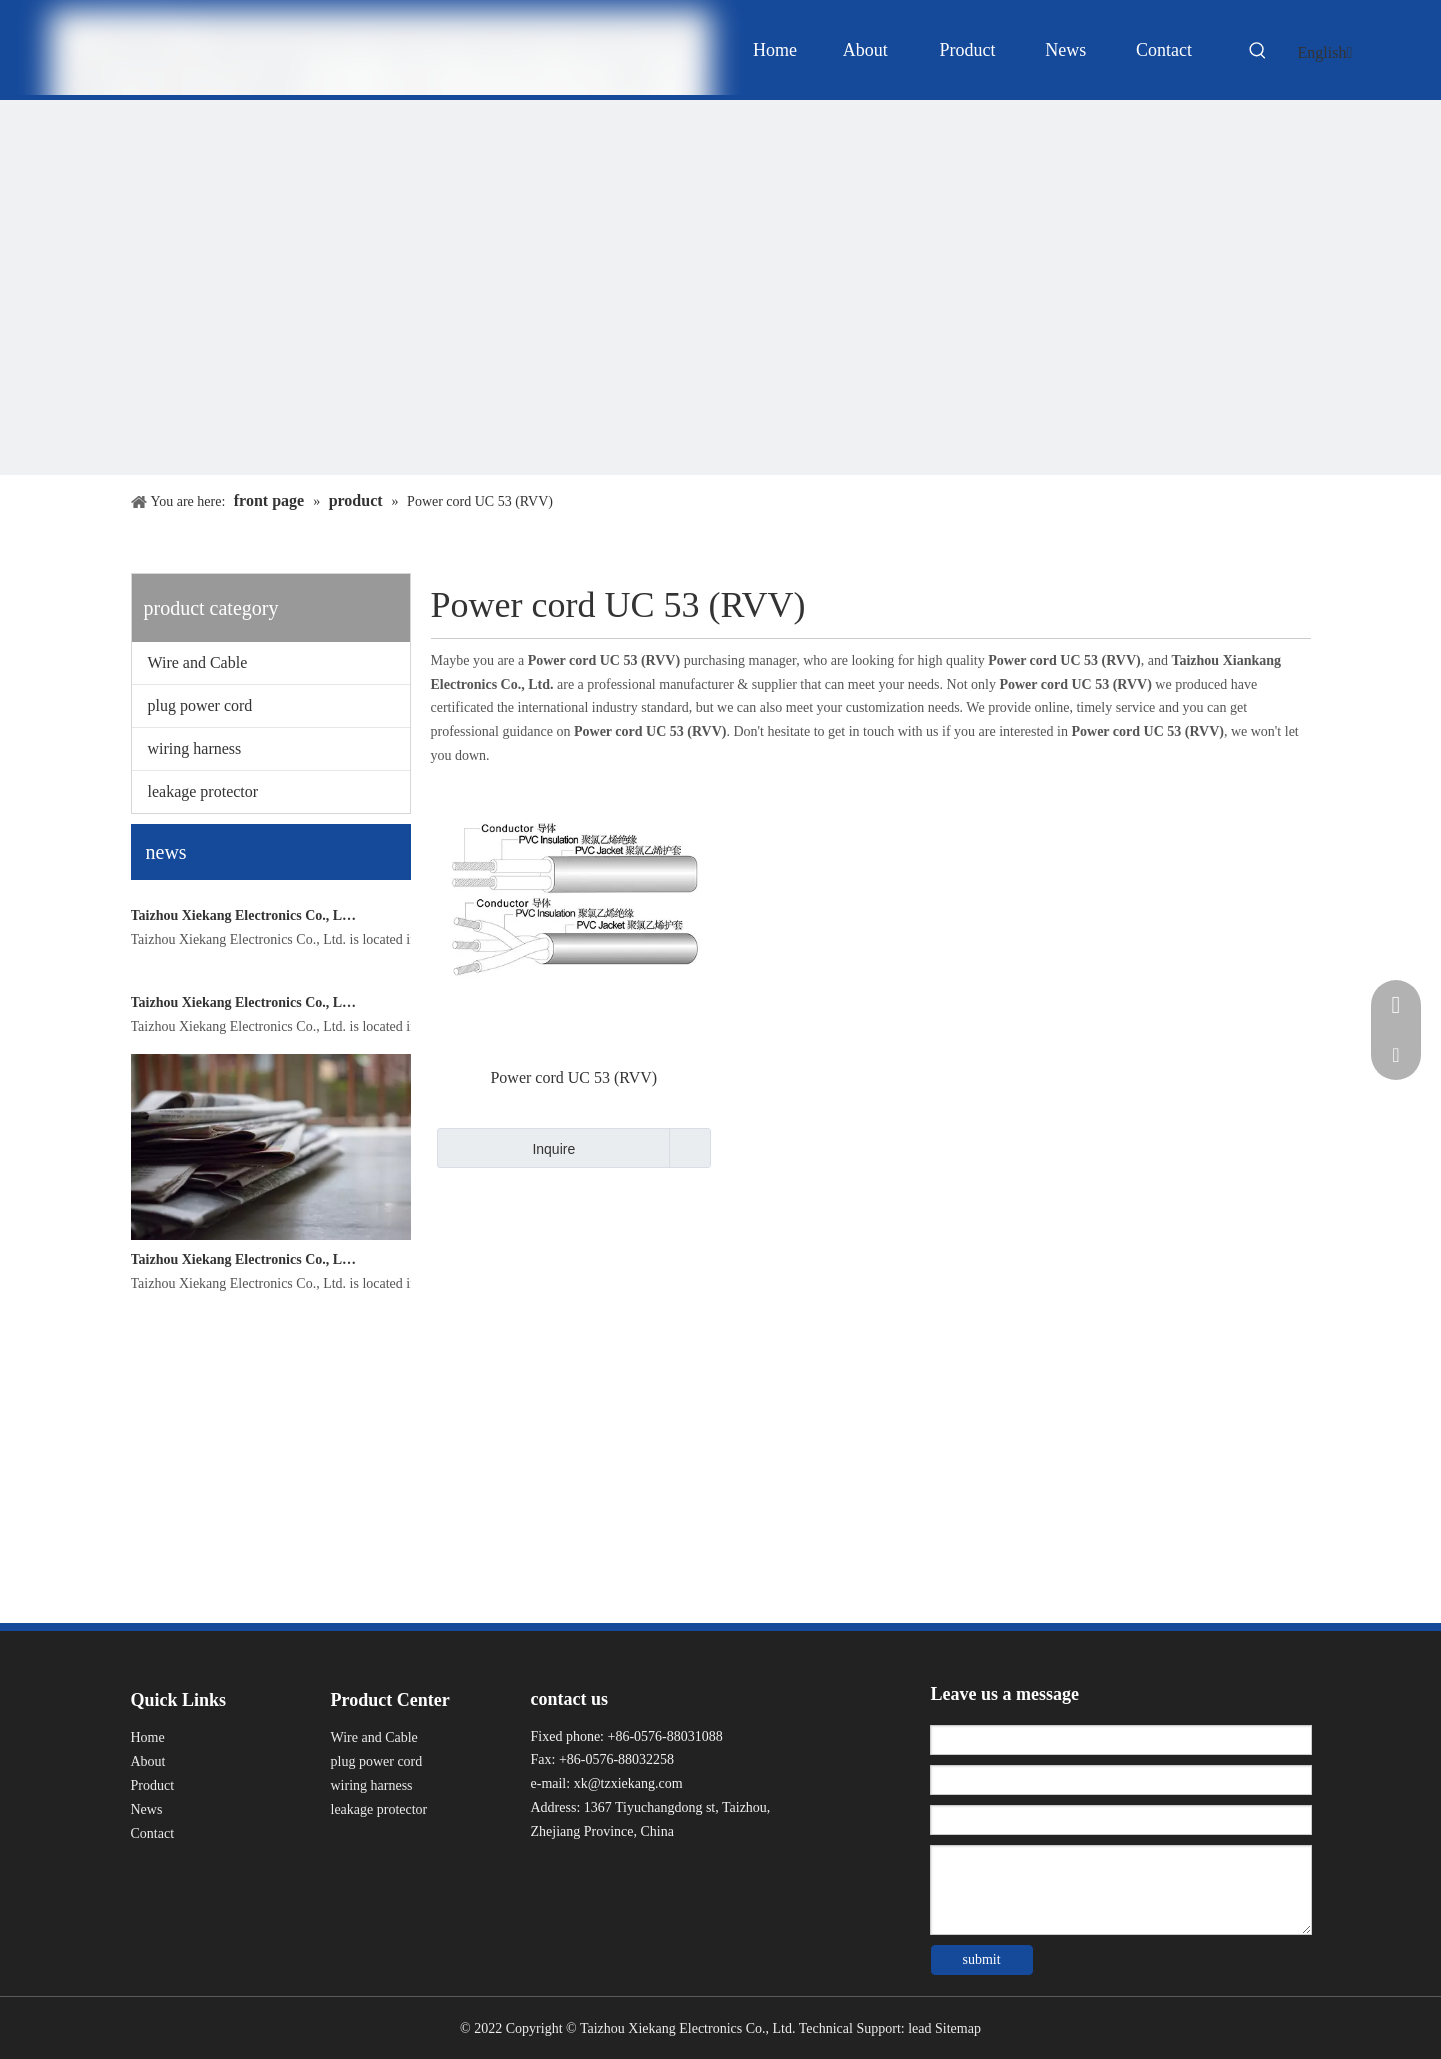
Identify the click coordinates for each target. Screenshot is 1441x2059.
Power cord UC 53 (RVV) (573, 1077)
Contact (153, 1833)
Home (148, 1737)
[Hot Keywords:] (1258, 54)
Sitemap (958, 2028)
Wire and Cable (198, 662)
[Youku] (652, 1872)
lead (919, 2028)
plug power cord (200, 705)
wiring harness (195, 748)
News (147, 1809)
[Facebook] (543, 1872)
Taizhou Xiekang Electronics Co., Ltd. (244, 1084)
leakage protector (203, 791)
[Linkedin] (579, 1872)
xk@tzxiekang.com (628, 1783)
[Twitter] (616, 1872)
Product (153, 1785)
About (148, 1761)
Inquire (506, 1148)
